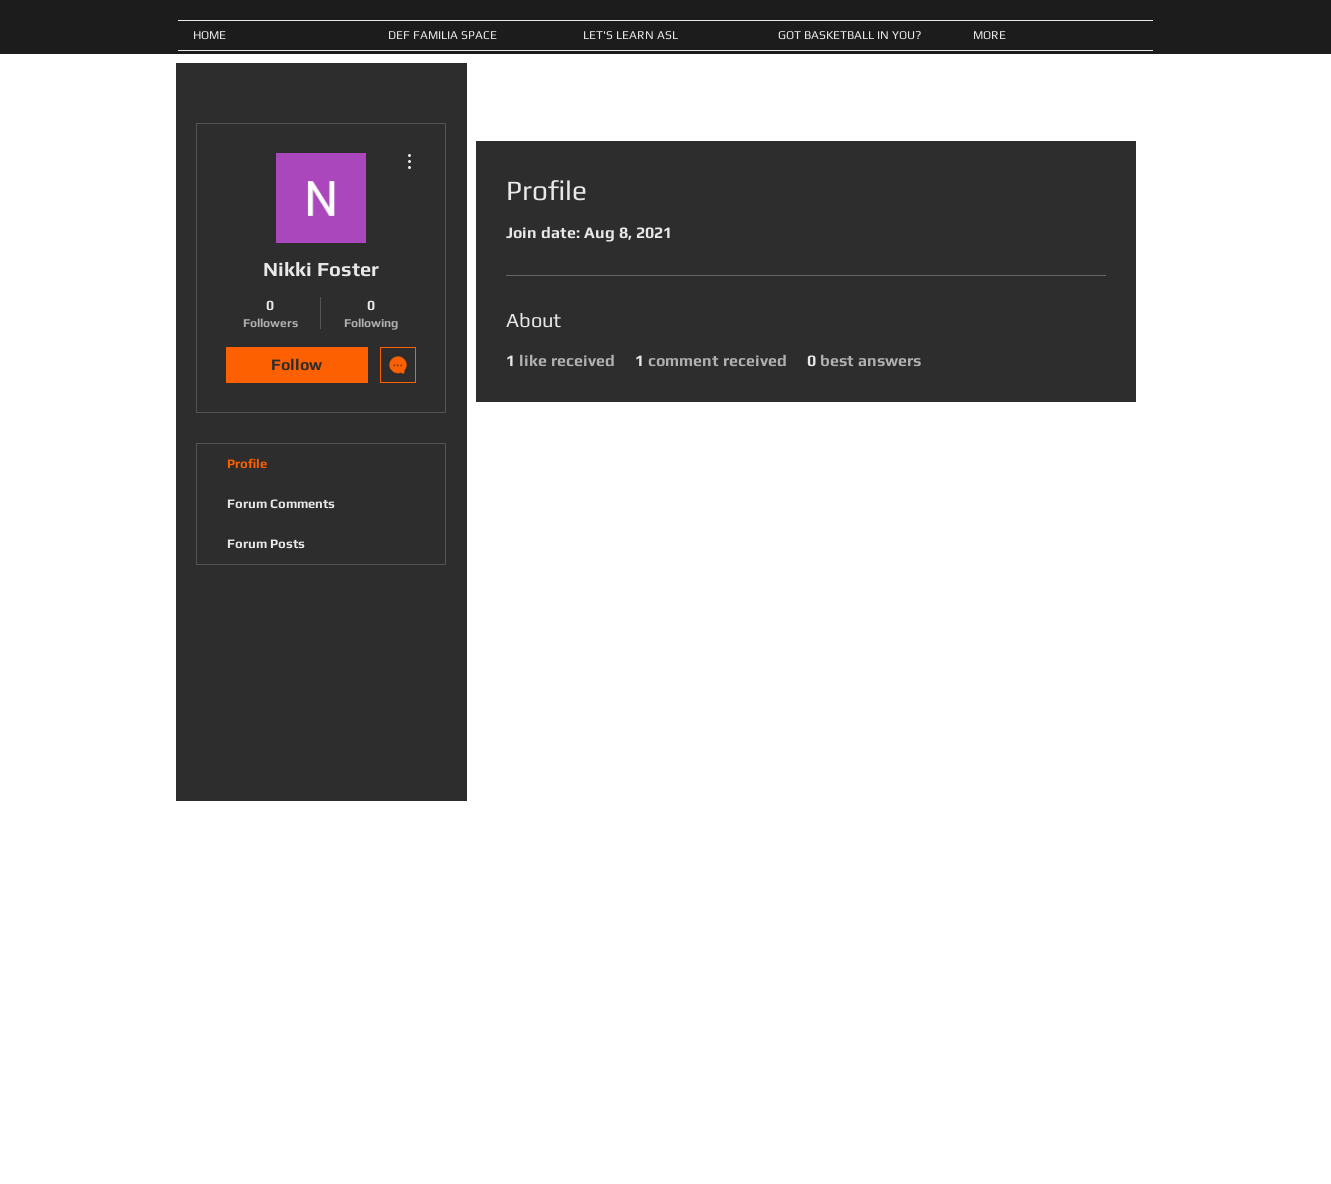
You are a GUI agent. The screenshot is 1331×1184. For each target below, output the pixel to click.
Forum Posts (266, 543)
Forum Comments (281, 503)
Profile (247, 463)
